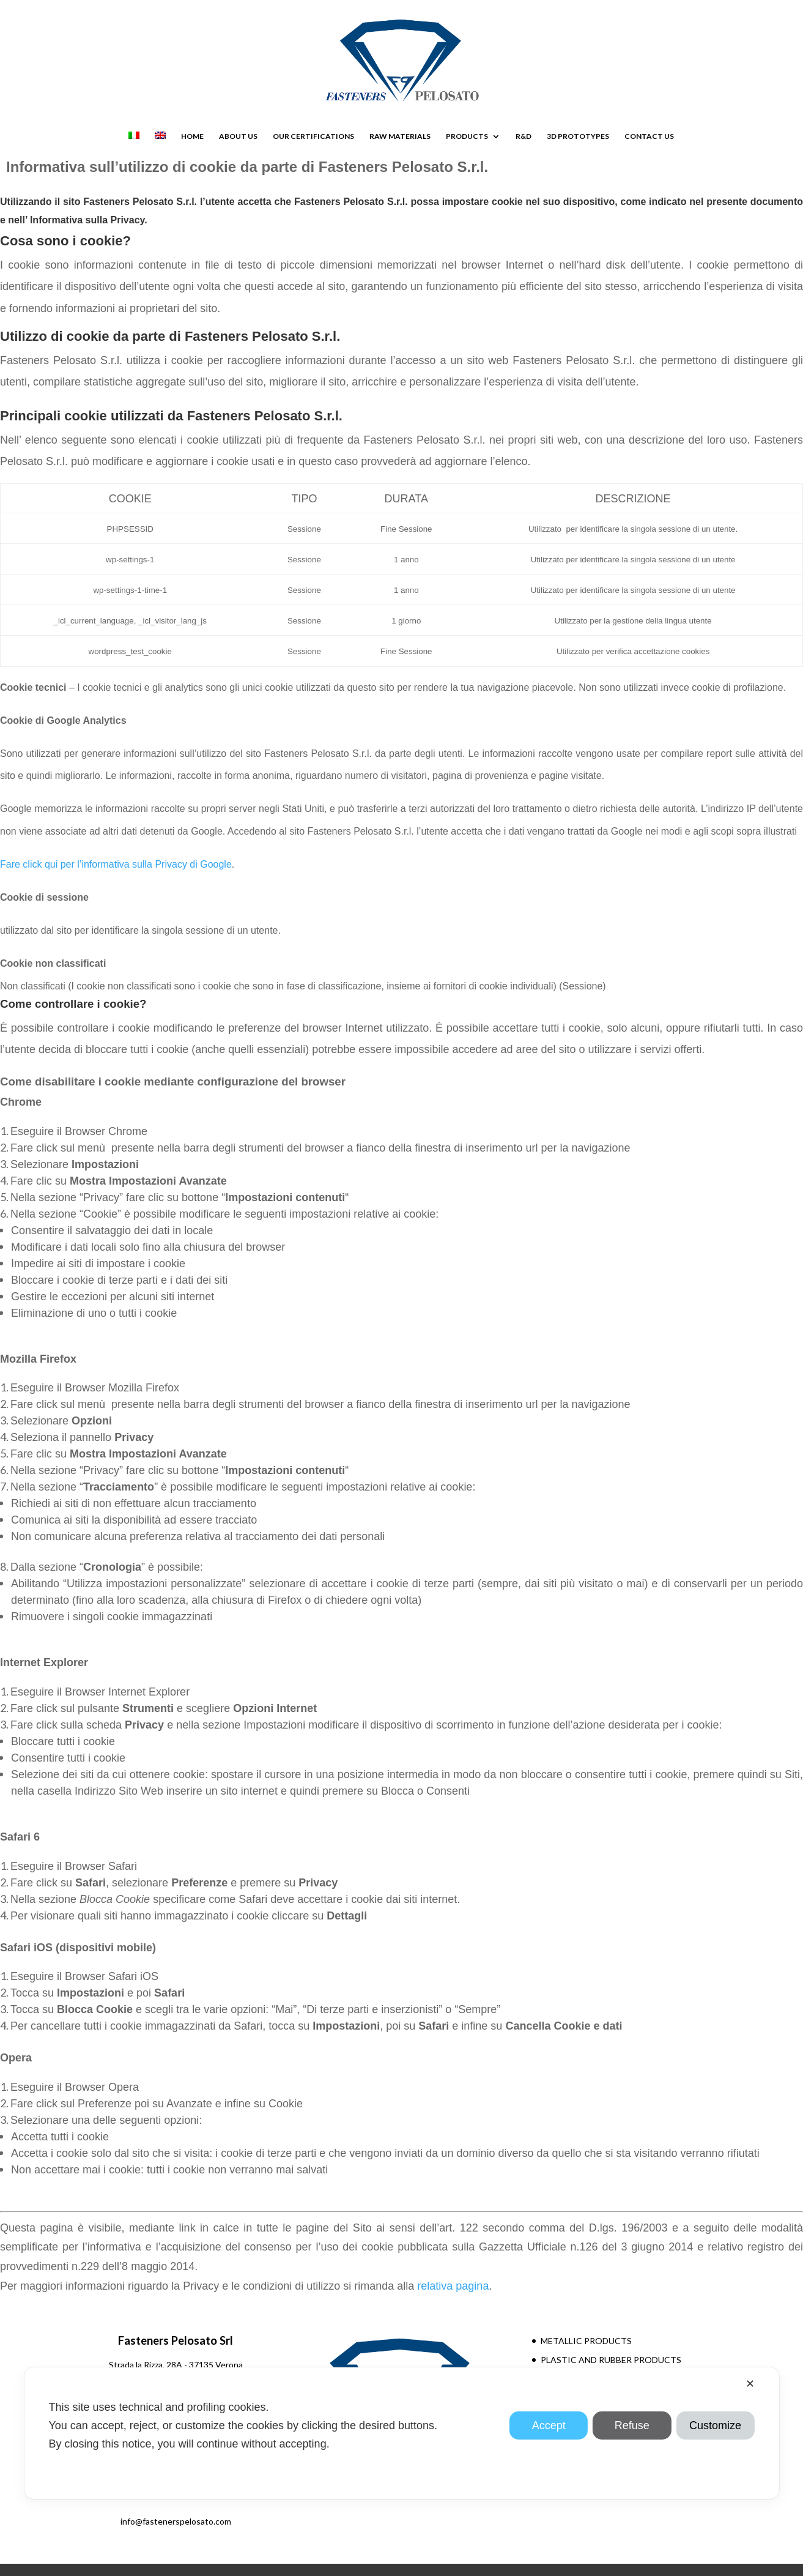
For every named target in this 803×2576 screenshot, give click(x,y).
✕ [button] (750, 2384)
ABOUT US (238, 136)
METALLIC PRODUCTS (586, 2341)
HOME (192, 136)
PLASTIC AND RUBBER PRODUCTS (611, 2360)
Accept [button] (549, 2425)
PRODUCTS (467, 136)
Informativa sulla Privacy (85, 220)
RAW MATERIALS (400, 136)
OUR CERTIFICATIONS (313, 136)
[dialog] (401, 2433)
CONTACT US (649, 136)
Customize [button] (715, 2425)
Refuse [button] (632, 2425)
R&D (523, 136)
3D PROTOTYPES (578, 136)
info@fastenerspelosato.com (175, 2521)
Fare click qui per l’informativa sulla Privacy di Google (116, 864)
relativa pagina (453, 2286)
